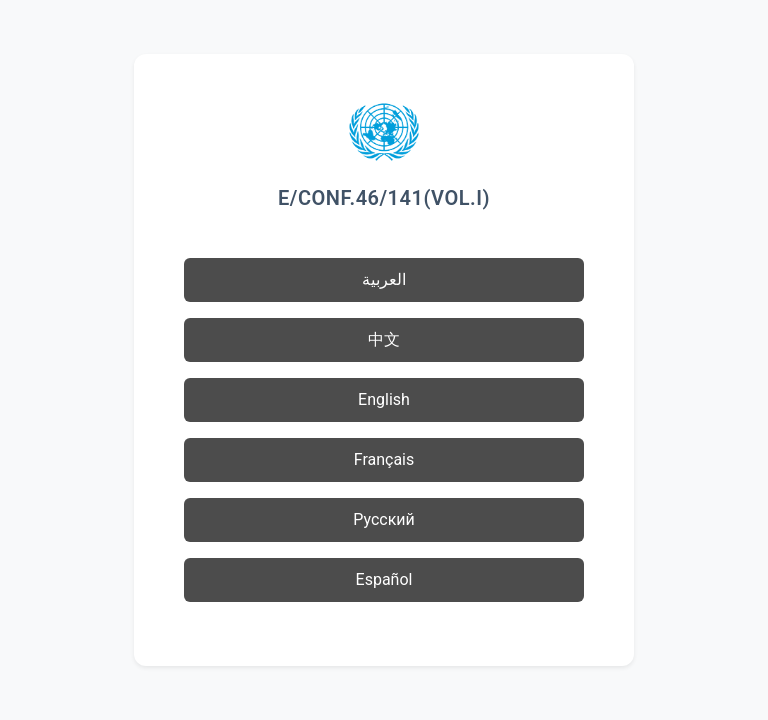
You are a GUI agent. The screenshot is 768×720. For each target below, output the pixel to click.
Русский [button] (384, 519)
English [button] (384, 399)
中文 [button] (384, 339)
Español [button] (384, 579)
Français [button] (384, 459)
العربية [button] (384, 279)
